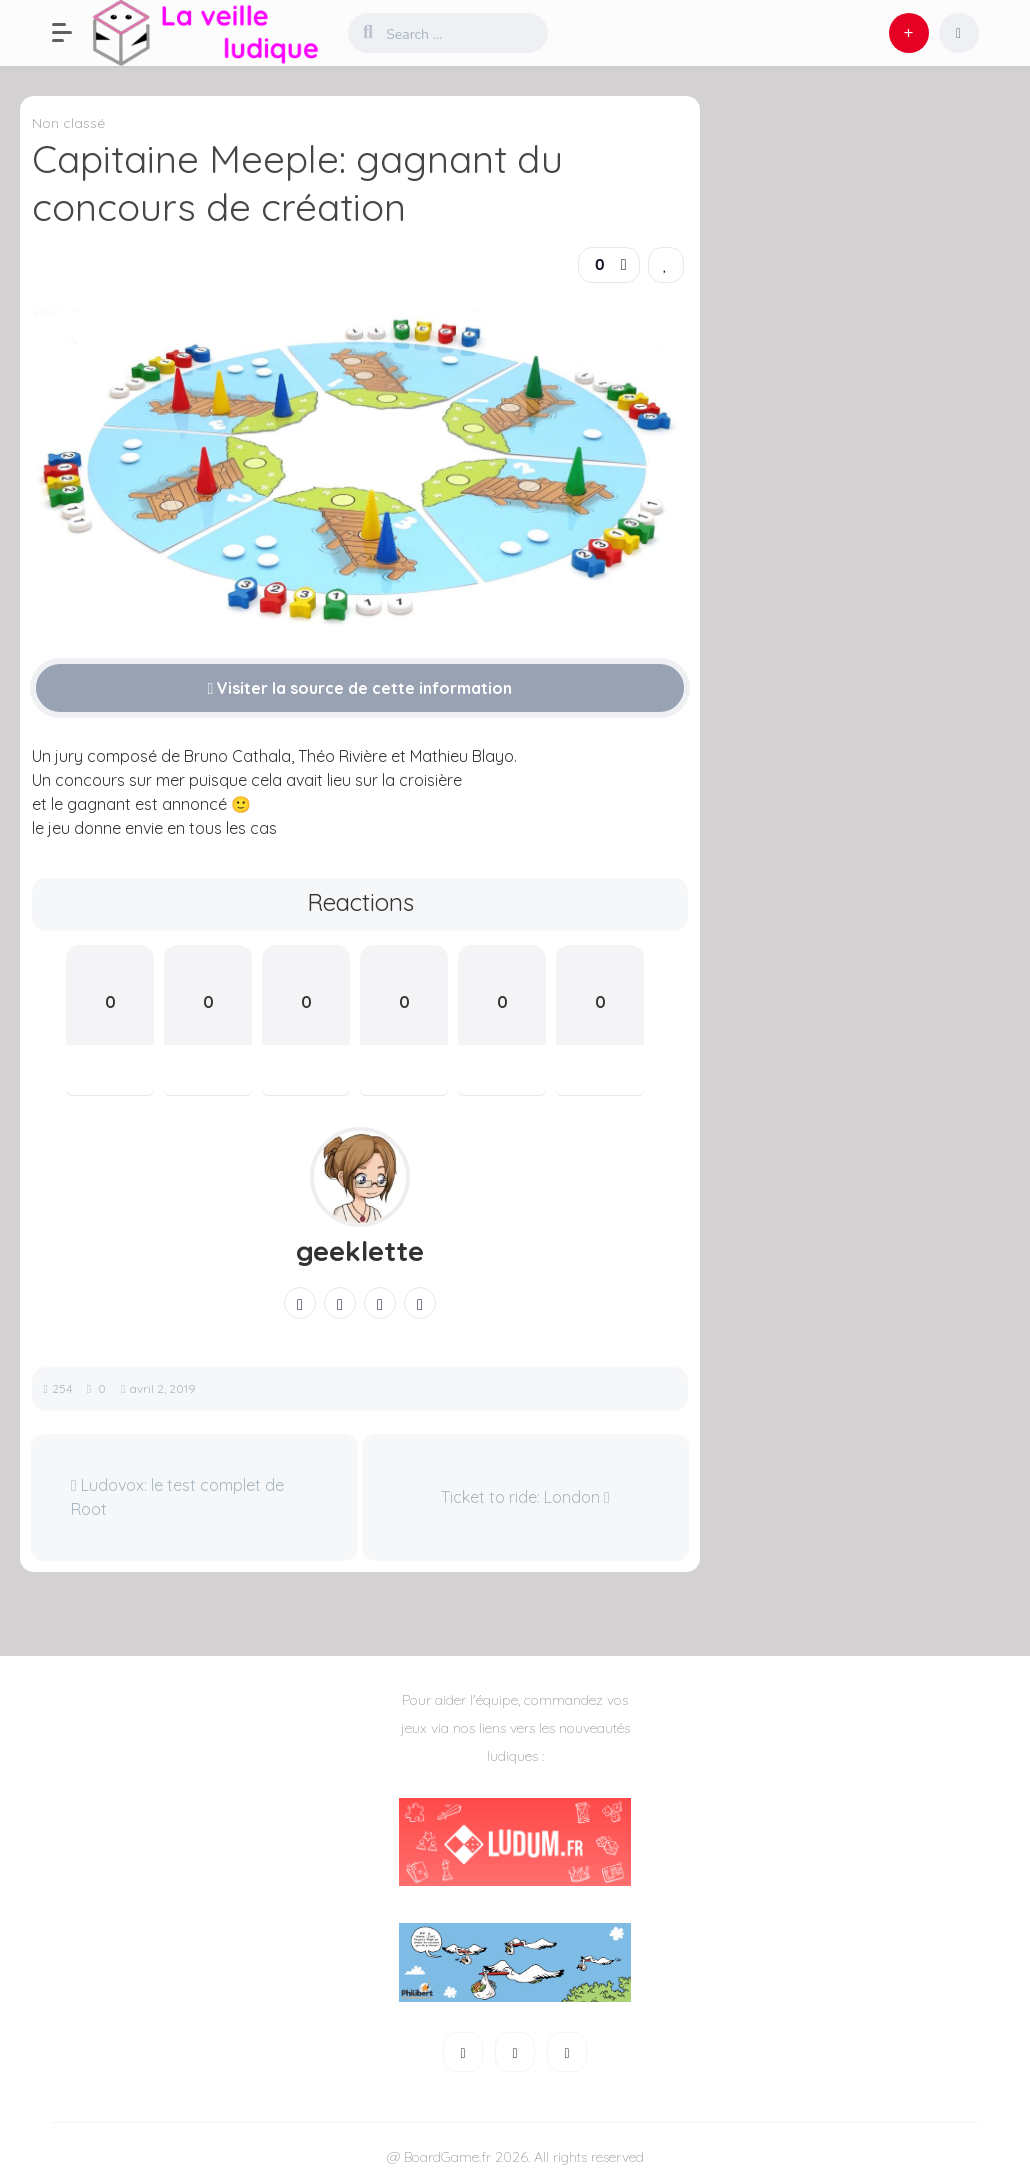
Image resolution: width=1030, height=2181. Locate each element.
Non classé (68, 123)
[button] (72, 33)
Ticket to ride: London (525, 1497)
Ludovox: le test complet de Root (177, 1497)
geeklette (360, 1251)
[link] (666, 265)
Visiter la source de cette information (360, 688)
